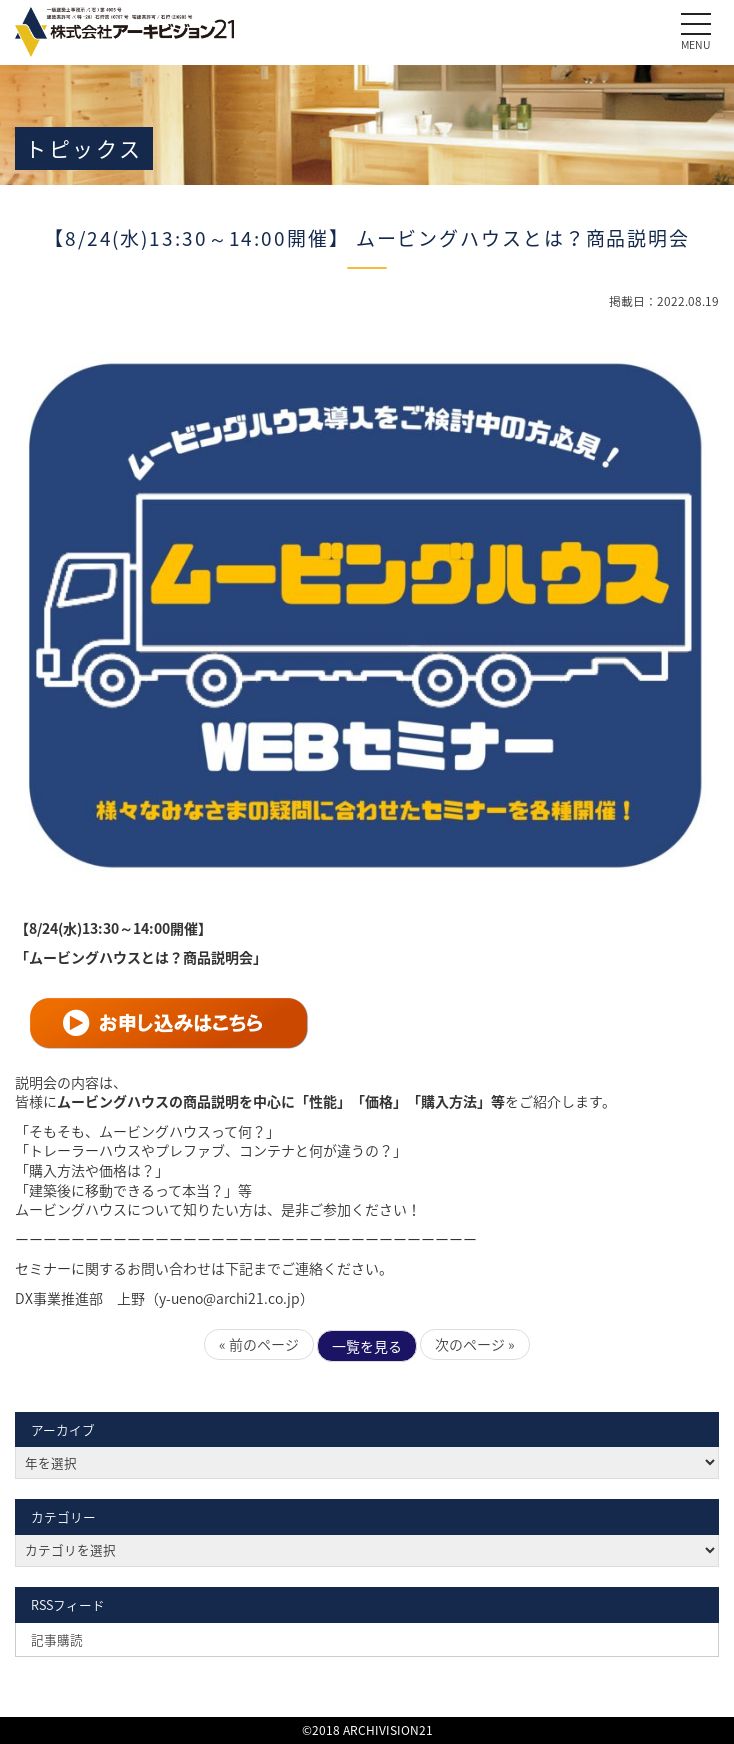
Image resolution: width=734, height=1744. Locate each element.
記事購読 (57, 1639)
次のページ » (475, 1344)
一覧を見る (367, 1346)
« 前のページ (259, 1344)
